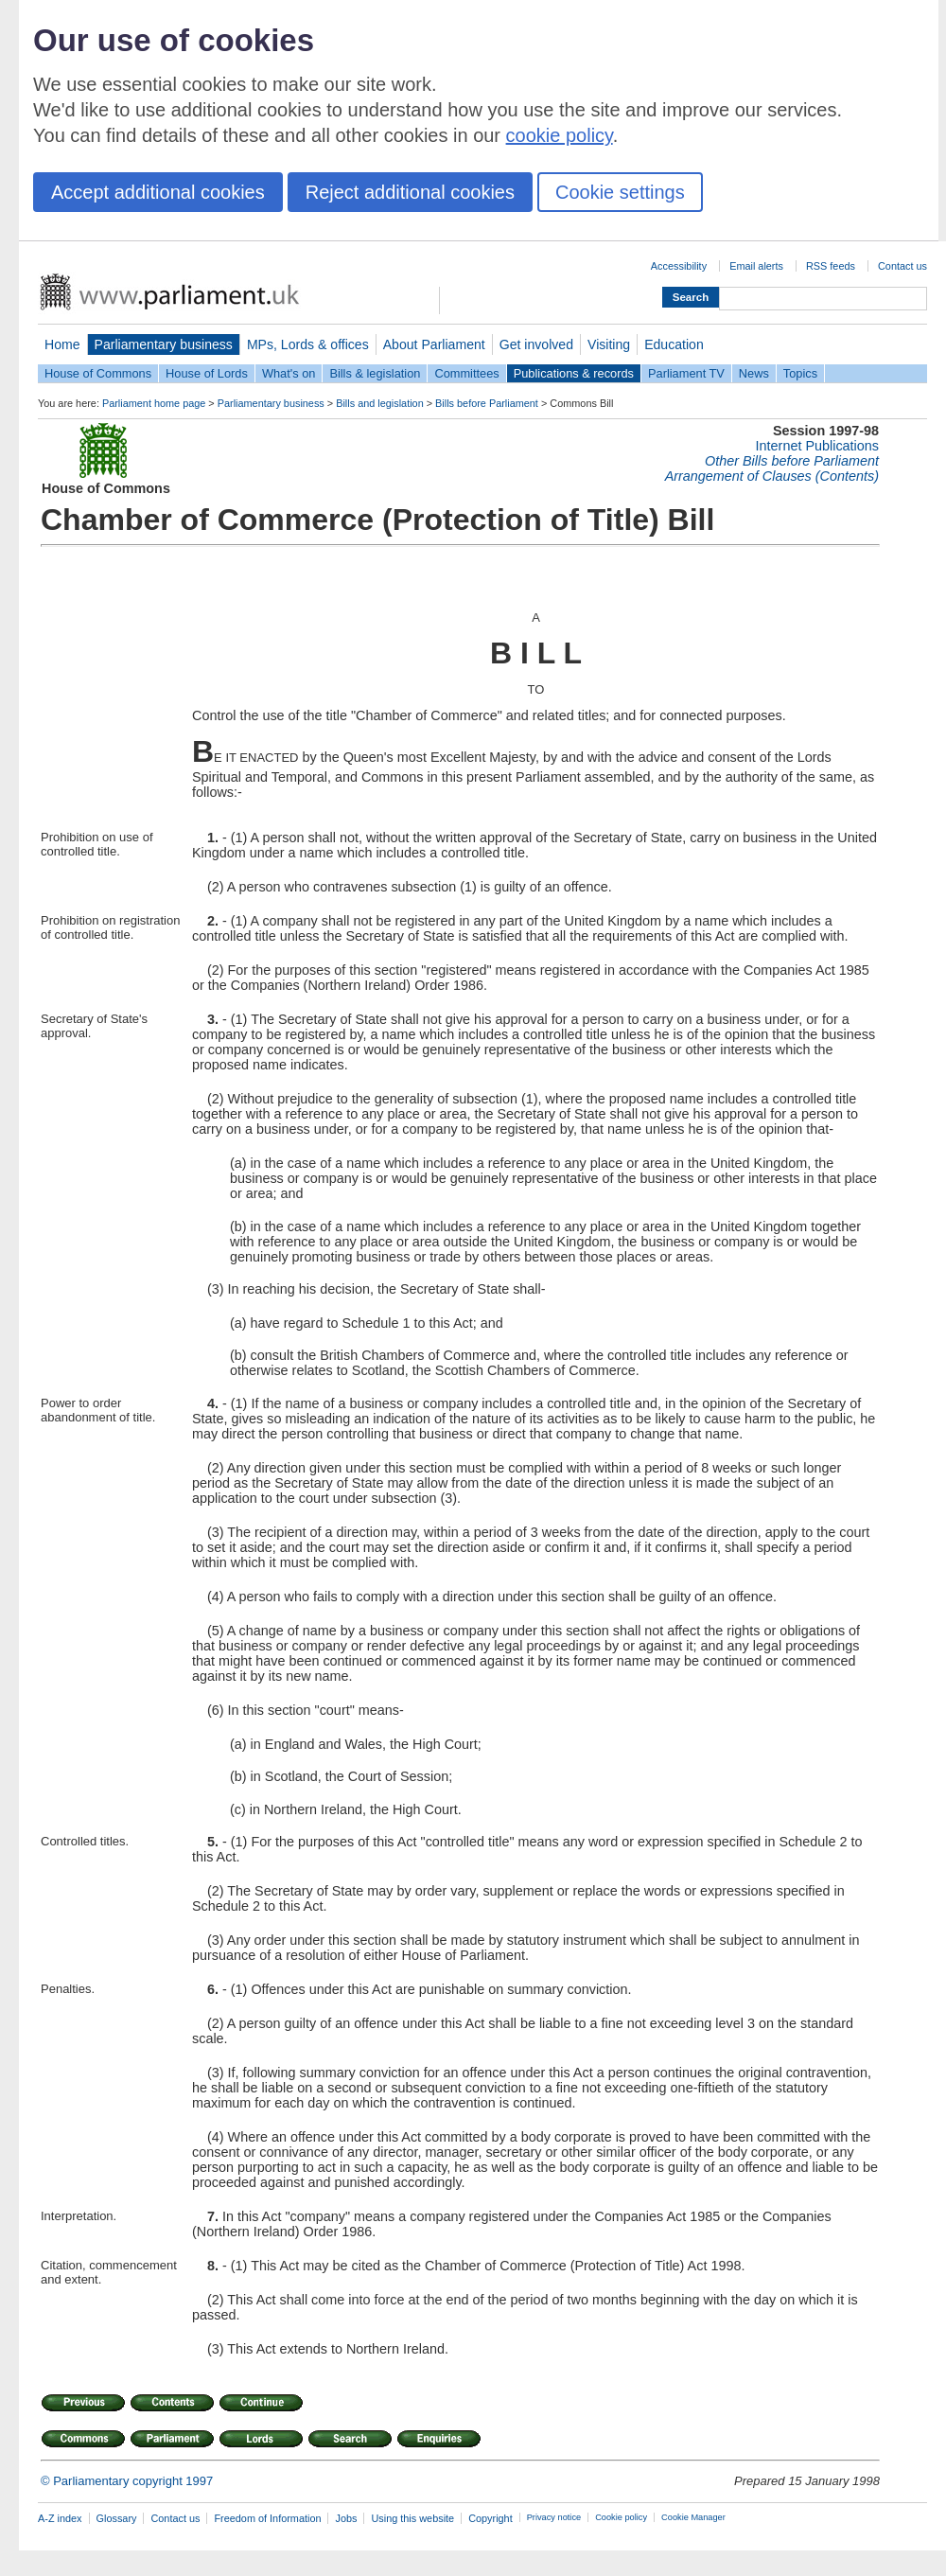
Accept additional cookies (158, 192)
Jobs (346, 2518)
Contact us (902, 266)
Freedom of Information (267, 2518)
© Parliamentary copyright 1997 (127, 2481)
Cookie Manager (693, 2517)
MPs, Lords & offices (308, 344)
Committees (466, 373)
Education (674, 344)
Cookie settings (620, 192)
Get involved (536, 344)
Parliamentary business (164, 344)
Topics (800, 373)
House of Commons (97, 373)
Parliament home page (153, 403)
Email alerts (756, 266)
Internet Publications (817, 445)
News (754, 373)
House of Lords (207, 373)
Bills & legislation (374, 373)
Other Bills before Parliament (792, 460)
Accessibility (679, 266)
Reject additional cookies (410, 192)
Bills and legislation (380, 403)
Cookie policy (621, 2517)
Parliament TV (686, 373)
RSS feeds (830, 266)
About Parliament (434, 344)
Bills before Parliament (486, 403)
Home (62, 344)
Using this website (412, 2518)
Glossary (116, 2518)
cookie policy (559, 135)
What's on (289, 373)
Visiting (608, 344)
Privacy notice (554, 2517)
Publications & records (574, 373)
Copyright (490, 2518)
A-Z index (60, 2518)
